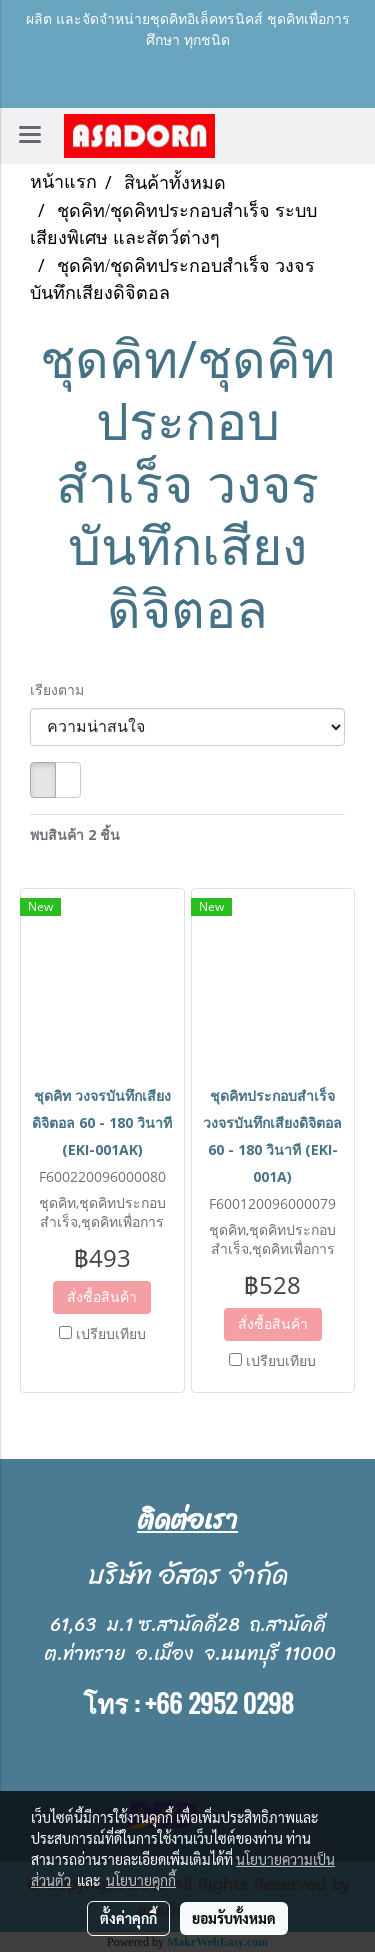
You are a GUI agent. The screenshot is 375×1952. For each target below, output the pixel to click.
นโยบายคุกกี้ (141, 1880)
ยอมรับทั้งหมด (234, 1918)
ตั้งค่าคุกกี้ (128, 1918)
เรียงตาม (63, 689)
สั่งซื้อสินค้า (102, 1296)
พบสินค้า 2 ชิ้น (75, 834)
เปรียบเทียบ (111, 1333)
